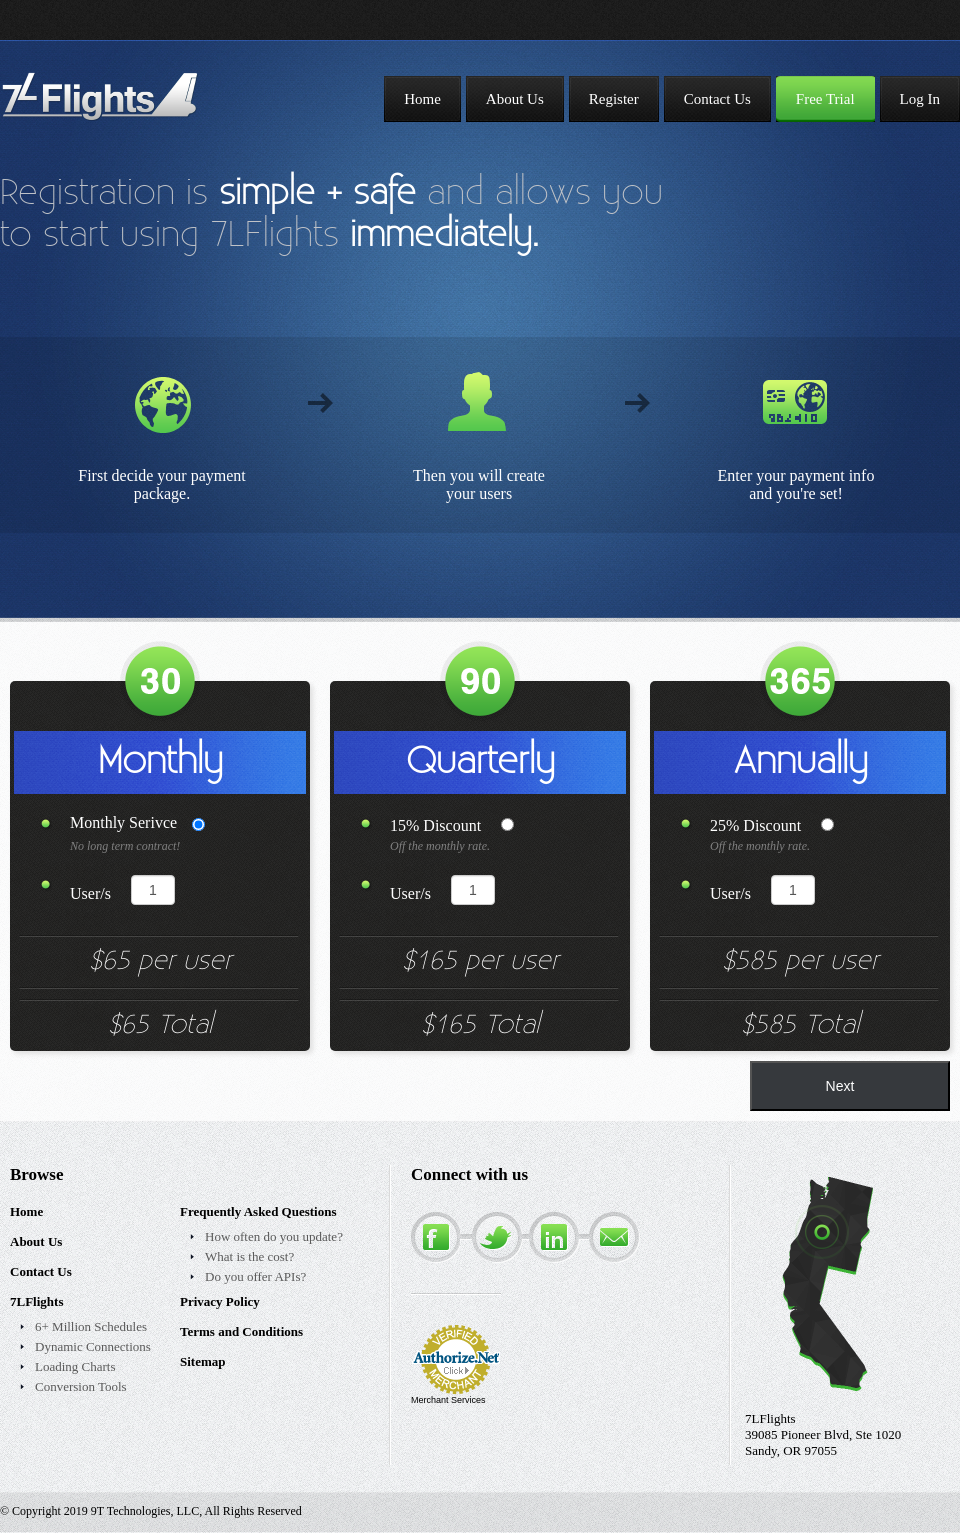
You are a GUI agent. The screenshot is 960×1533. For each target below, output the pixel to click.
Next (840, 1086)
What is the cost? (249, 1256)
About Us (36, 1241)
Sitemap (203, 1361)
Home (26, 1211)
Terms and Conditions (241, 1331)
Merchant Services (448, 1400)
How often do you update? (274, 1236)
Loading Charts (75, 1366)
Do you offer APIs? (255, 1276)
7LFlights (36, 1301)
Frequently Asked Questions (258, 1211)
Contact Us (41, 1271)
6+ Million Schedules (91, 1326)
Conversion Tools (81, 1386)
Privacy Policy (220, 1301)
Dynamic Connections (93, 1346)
